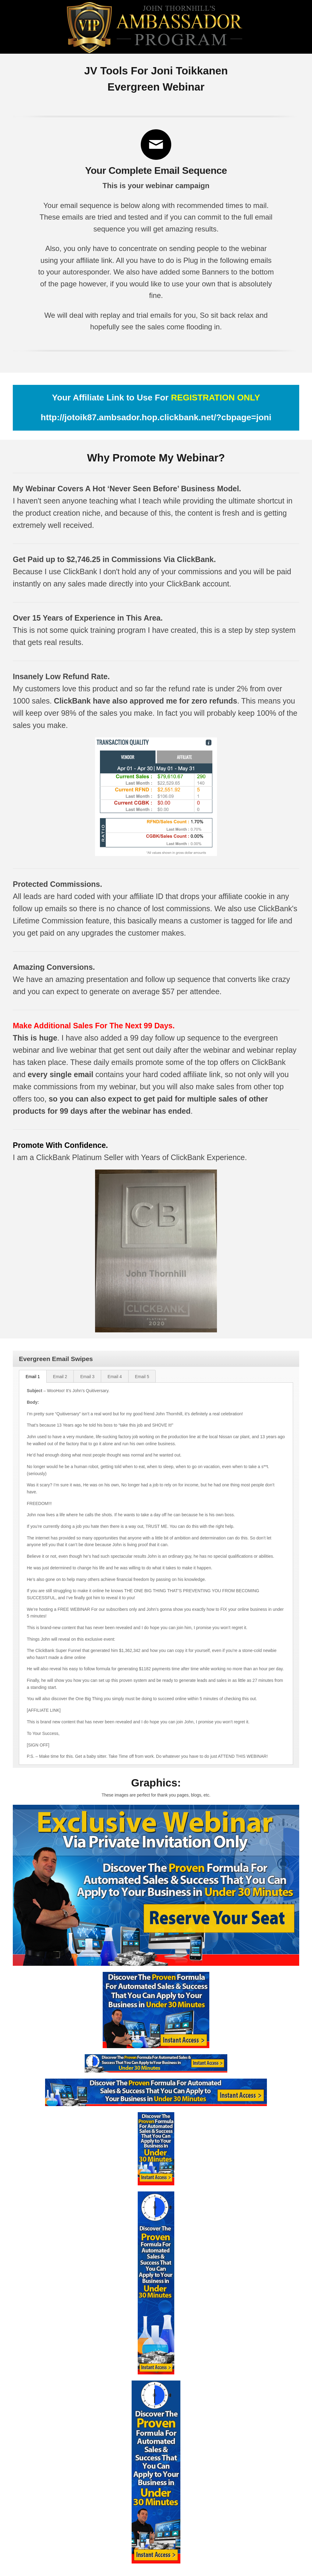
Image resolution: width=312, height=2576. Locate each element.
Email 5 (142, 1376)
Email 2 (60, 1376)
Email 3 (87, 1376)
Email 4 (115, 1376)
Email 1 (33, 1376)
